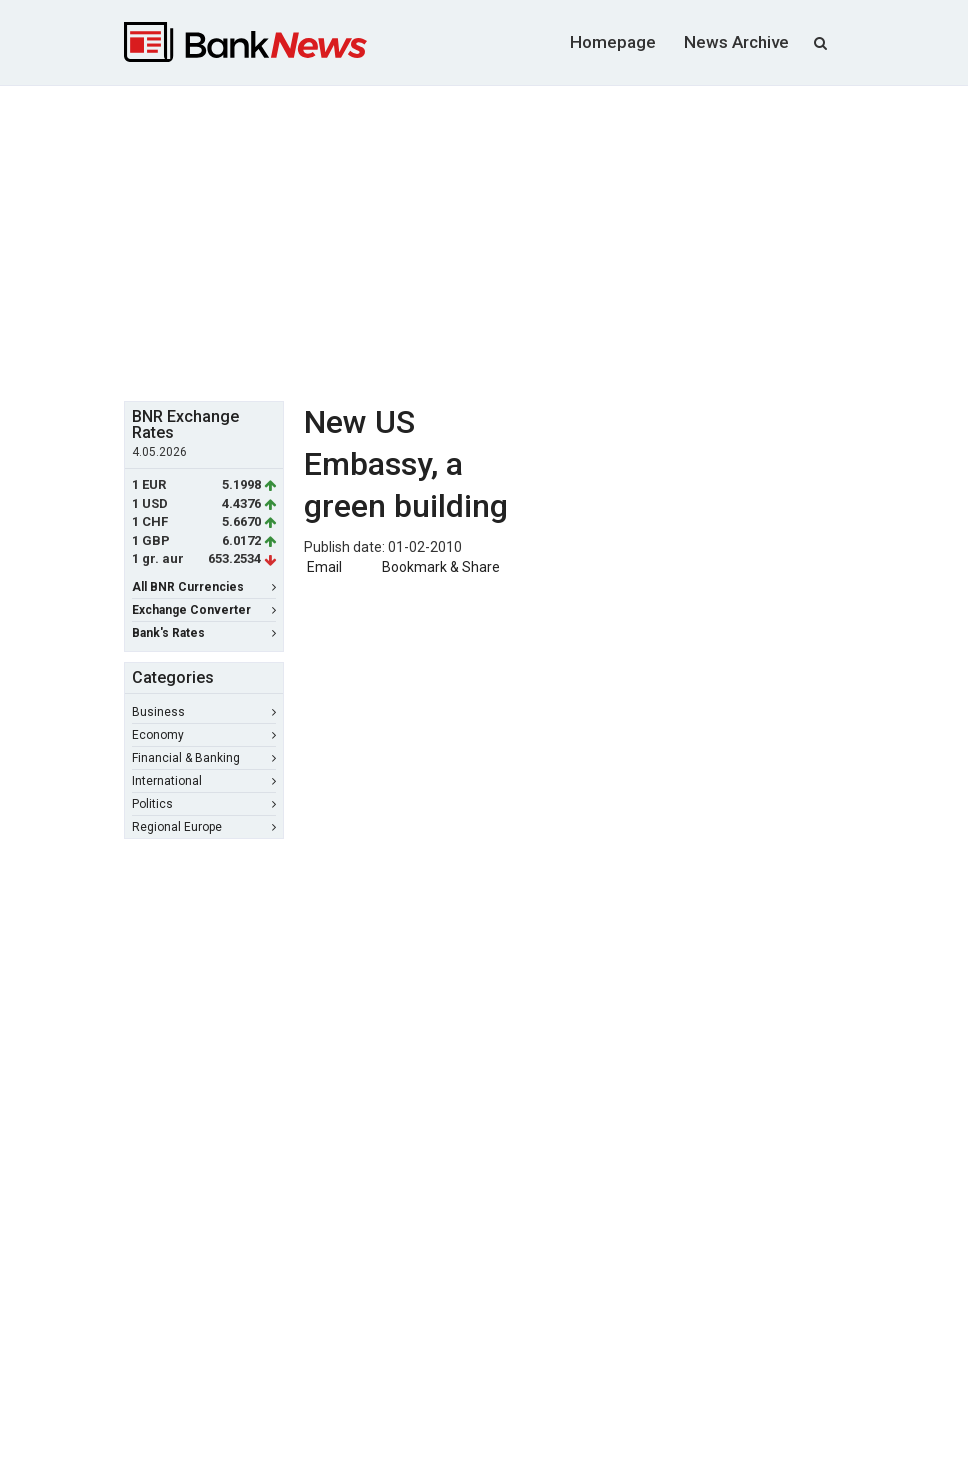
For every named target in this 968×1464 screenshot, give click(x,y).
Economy (204, 735)
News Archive (736, 42)
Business (204, 712)
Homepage (613, 42)
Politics (204, 804)
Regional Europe (204, 827)
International (204, 781)
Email (323, 567)
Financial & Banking (204, 758)
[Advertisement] (546, 241)
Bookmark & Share (441, 567)
